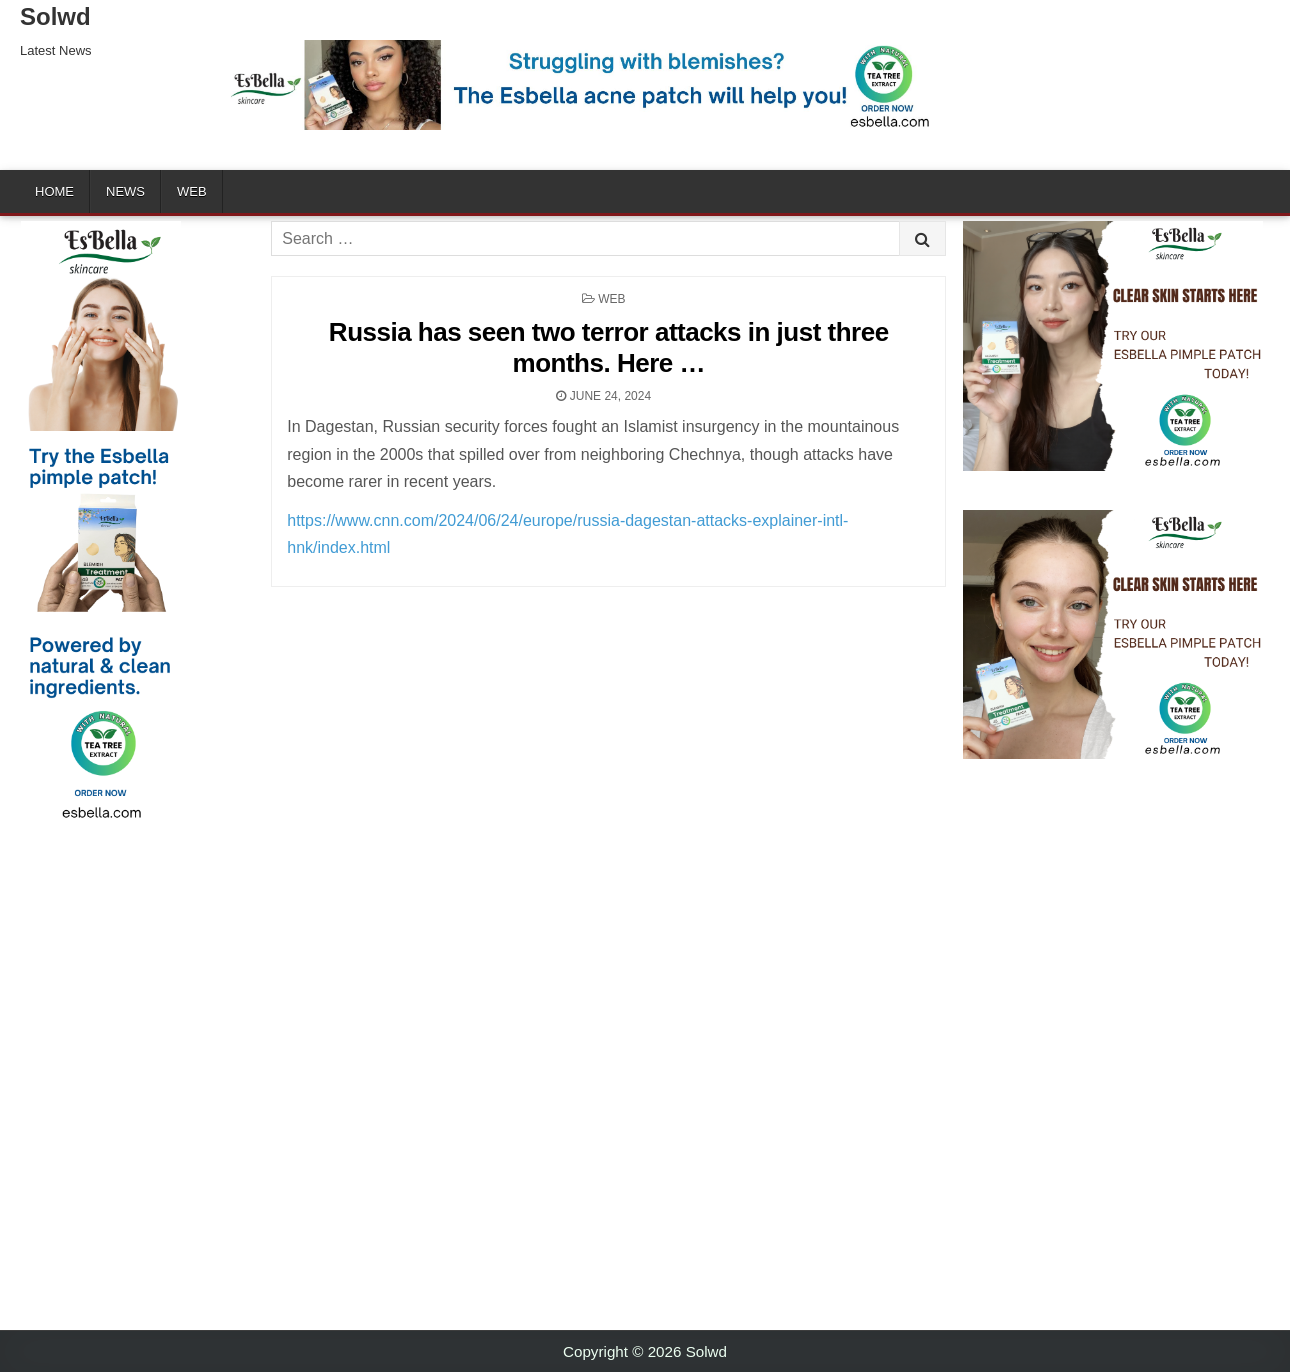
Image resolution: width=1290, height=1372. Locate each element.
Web (192, 191)
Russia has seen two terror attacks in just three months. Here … (609, 347)
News (125, 191)
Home (54, 191)
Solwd (55, 16)
